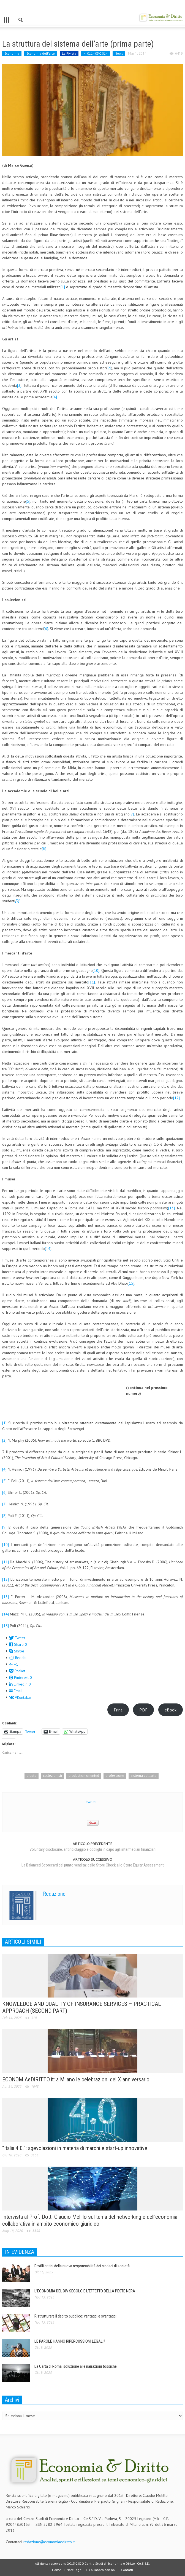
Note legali (75, 2570)
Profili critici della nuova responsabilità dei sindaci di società (82, 2265)
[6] (46, 628)
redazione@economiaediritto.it (49, 2541)
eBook (170, 1710)
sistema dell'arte (143, 1775)
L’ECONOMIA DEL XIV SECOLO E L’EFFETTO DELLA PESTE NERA (84, 2291)
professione (115, 1775)
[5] (28, 501)
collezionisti (52, 1775)
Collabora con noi (102, 2570)
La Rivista (69, 53)
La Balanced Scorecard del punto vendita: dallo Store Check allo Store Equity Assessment (92, 1865)
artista (31, 1775)
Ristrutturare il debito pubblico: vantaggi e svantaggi (75, 2316)
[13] (171, 1208)
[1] (63, 286)
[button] (20, 18)
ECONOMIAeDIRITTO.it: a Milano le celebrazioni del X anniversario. (76, 2079)
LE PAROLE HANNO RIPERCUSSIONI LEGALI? (69, 2341)
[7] (132, 814)
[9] (4, 1527)
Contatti (127, 2570)
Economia (11, 53)
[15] (131, 1283)
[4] (55, 396)
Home (56, 2570)
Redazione (54, 1893)
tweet (91, 1801)
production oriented (84, 1775)
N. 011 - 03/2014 (95, 53)
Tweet (30, 1731)
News (119, 53)
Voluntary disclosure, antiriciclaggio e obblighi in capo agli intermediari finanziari (92, 1849)
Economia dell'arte (40, 53)
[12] (176, 1097)
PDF (143, 1710)
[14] (48, 1248)
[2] (109, 368)
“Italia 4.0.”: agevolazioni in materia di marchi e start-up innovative (74, 2148)
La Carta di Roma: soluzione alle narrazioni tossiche (75, 2366)
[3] (19, 385)
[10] (96, 970)
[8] (44, 848)
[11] (91, 982)
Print (118, 1710)
